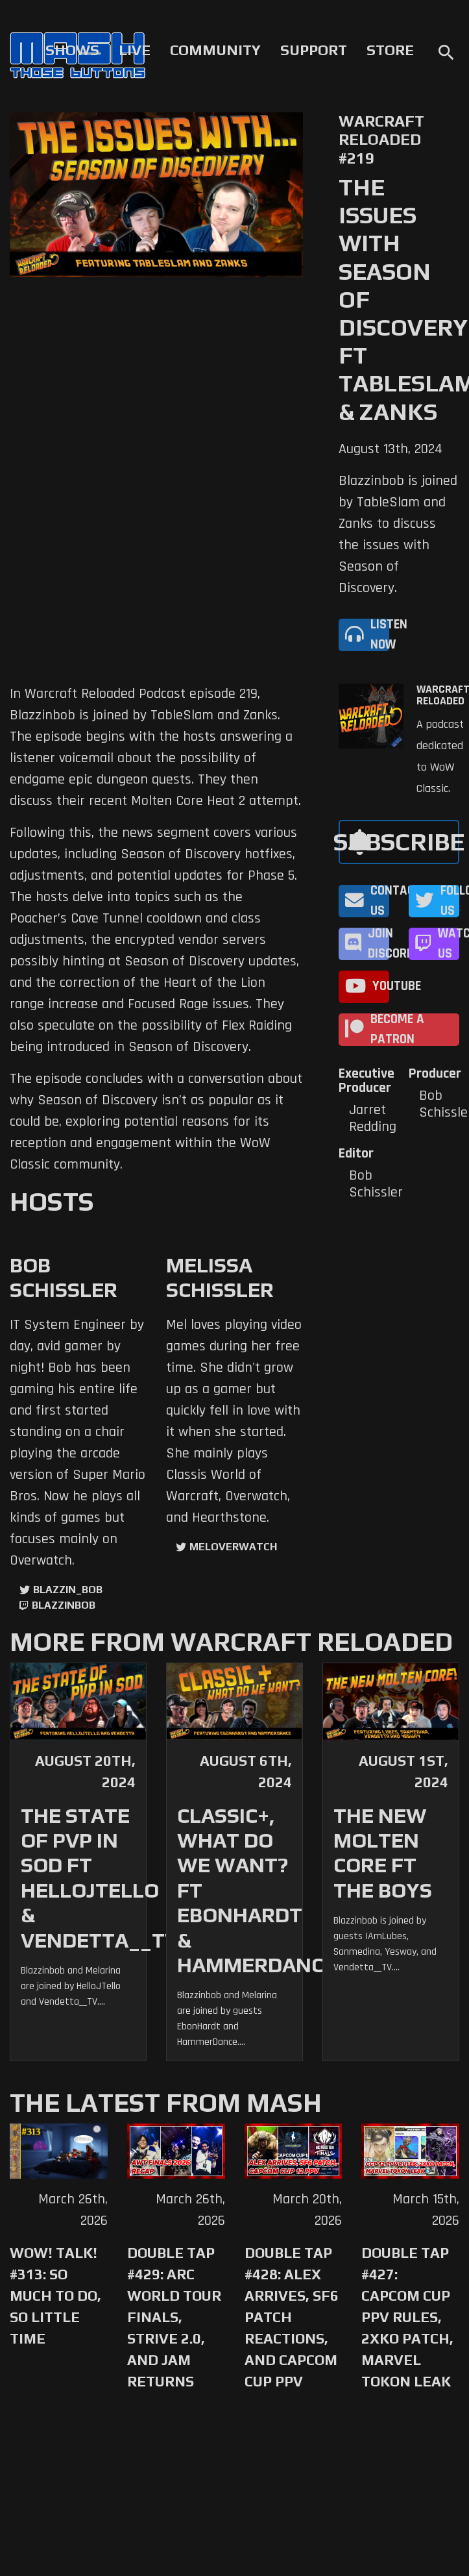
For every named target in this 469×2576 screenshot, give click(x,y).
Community (215, 50)
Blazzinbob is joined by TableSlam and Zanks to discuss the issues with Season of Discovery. (398, 534)
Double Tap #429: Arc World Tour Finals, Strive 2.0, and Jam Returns (174, 2317)
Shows (72, 50)
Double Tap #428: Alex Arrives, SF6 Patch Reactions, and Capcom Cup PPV (292, 2317)
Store (390, 50)
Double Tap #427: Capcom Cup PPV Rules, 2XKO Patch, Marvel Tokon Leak (407, 2317)
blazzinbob (63, 1605)
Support (313, 50)
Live (134, 50)
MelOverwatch (233, 1547)
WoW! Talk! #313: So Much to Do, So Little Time (55, 2295)
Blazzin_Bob (67, 1589)
